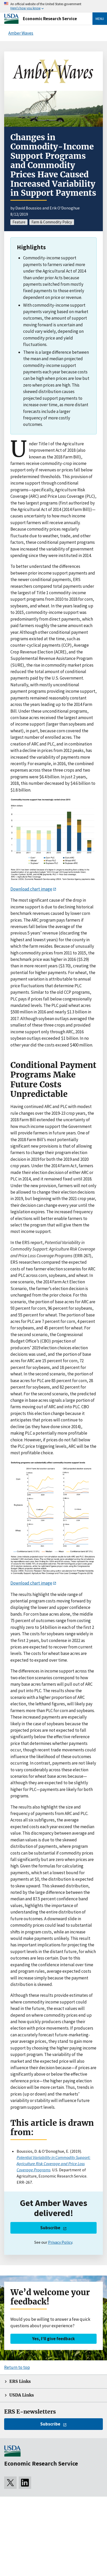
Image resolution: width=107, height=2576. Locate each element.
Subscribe (50, 2228)
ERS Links (20, 2381)
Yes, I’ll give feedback (53, 2338)
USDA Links (21, 2395)
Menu (100, 18)
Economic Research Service (50, 18)
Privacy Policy (60, 2242)
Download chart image (31, 889)
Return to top (17, 2367)
